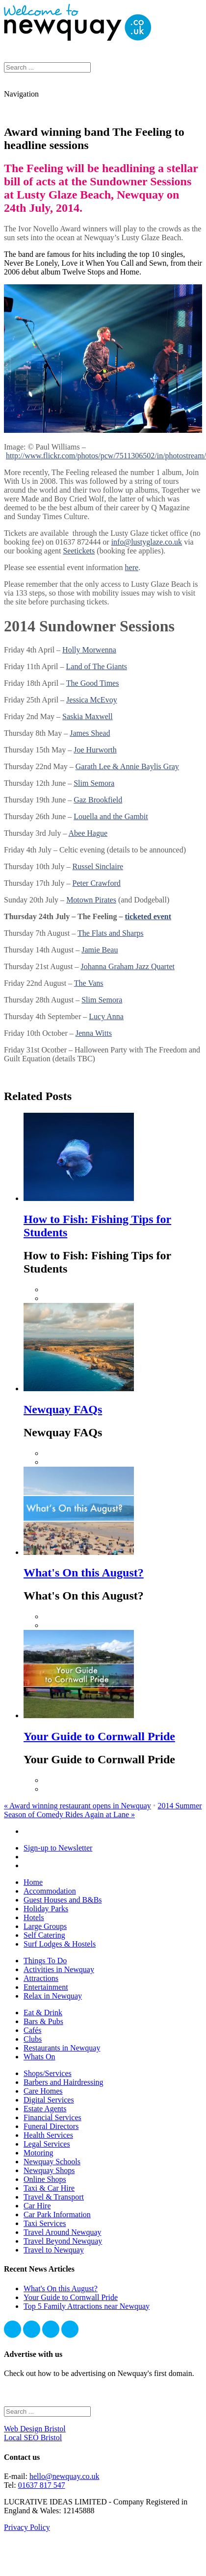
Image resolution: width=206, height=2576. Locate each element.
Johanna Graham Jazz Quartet (127, 966)
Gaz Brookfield (98, 800)
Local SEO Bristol (33, 2437)
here (132, 567)
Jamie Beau (99, 950)
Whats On (39, 2056)
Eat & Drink (43, 2012)
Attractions (41, 1978)
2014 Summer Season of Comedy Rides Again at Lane (103, 1810)
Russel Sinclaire (98, 866)
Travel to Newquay (54, 2250)
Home (33, 1882)
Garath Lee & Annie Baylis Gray (127, 766)
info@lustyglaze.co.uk (146, 542)
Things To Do (45, 1960)
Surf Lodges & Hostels (60, 1944)
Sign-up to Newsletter (58, 1848)
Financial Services (52, 2117)
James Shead (90, 733)
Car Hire (37, 2205)
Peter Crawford (97, 883)
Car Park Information (57, 2214)
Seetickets (79, 551)
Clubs (33, 2039)
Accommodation (50, 1891)
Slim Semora (94, 783)
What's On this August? (84, 1572)
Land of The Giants (97, 666)
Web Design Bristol (35, 2429)
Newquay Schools (52, 2161)
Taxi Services (45, 2223)
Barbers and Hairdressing (63, 2082)
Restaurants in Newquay (62, 2048)
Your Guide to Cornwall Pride (99, 1736)
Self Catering (44, 1935)
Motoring (38, 2153)
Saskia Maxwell (87, 716)
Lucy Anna (106, 1016)
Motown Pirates (91, 900)
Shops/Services (48, 2073)
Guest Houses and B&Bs (63, 1900)
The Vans (88, 983)
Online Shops (45, 2179)
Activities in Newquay (59, 1969)
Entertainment (46, 1987)
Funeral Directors (51, 2126)
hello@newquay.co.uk (64, 2476)
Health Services (48, 2135)
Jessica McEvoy (91, 700)
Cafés (32, 2030)
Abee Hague (88, 833)
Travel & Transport (54, 2197)
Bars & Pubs (43, 2021)
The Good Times (92, 683)
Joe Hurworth (95, 750)
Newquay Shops (49, 2170)
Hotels (34, 1917)
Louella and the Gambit (111, 816)
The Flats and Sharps (110, 933)
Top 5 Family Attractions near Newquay (87, 2306)
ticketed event (148, 916)
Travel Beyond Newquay (63, 2241)
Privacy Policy (27, 2527)
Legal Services (47, 2144)
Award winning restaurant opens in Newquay (77, 1805)
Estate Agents (45, 2108)
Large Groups (45, 1926)
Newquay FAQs (63, 1409)
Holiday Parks (46, 1908)
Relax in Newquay (53, 1996)
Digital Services (49, 2100)
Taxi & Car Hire (49, 2188)
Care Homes (43, 2091)
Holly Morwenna (89, 650)
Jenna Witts (94, 1033)
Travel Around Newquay (63, 2232)
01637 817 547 (41, 2485)
